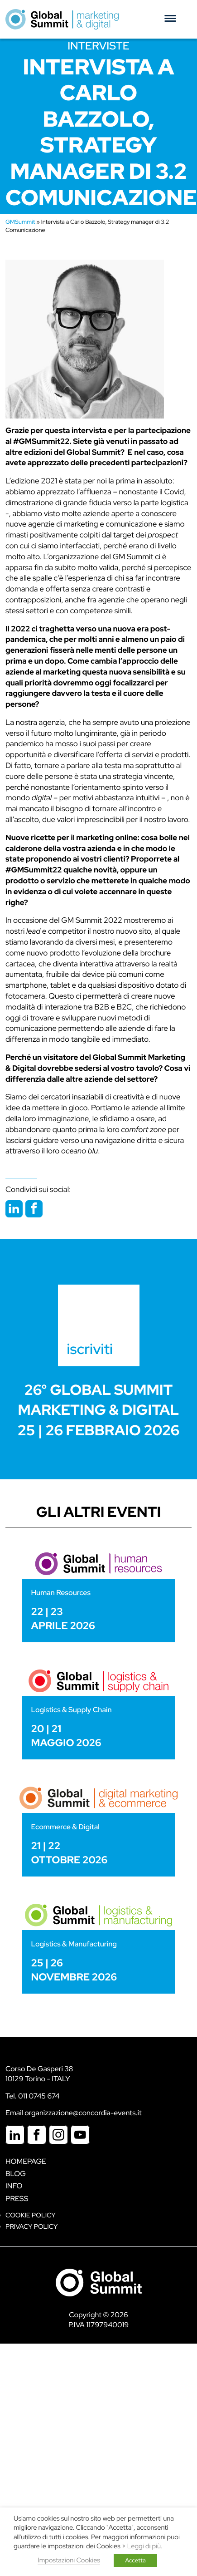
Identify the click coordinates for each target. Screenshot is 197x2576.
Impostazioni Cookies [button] (69, 2560)
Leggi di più (144, 2546)
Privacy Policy (31, 2226)
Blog (15, 2173)
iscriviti (90, 1349)
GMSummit (20, 222)
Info (14, 2186)
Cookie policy (30, 2215)
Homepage (25, 2161)
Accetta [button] (135, 2560)
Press (16, 2198)
